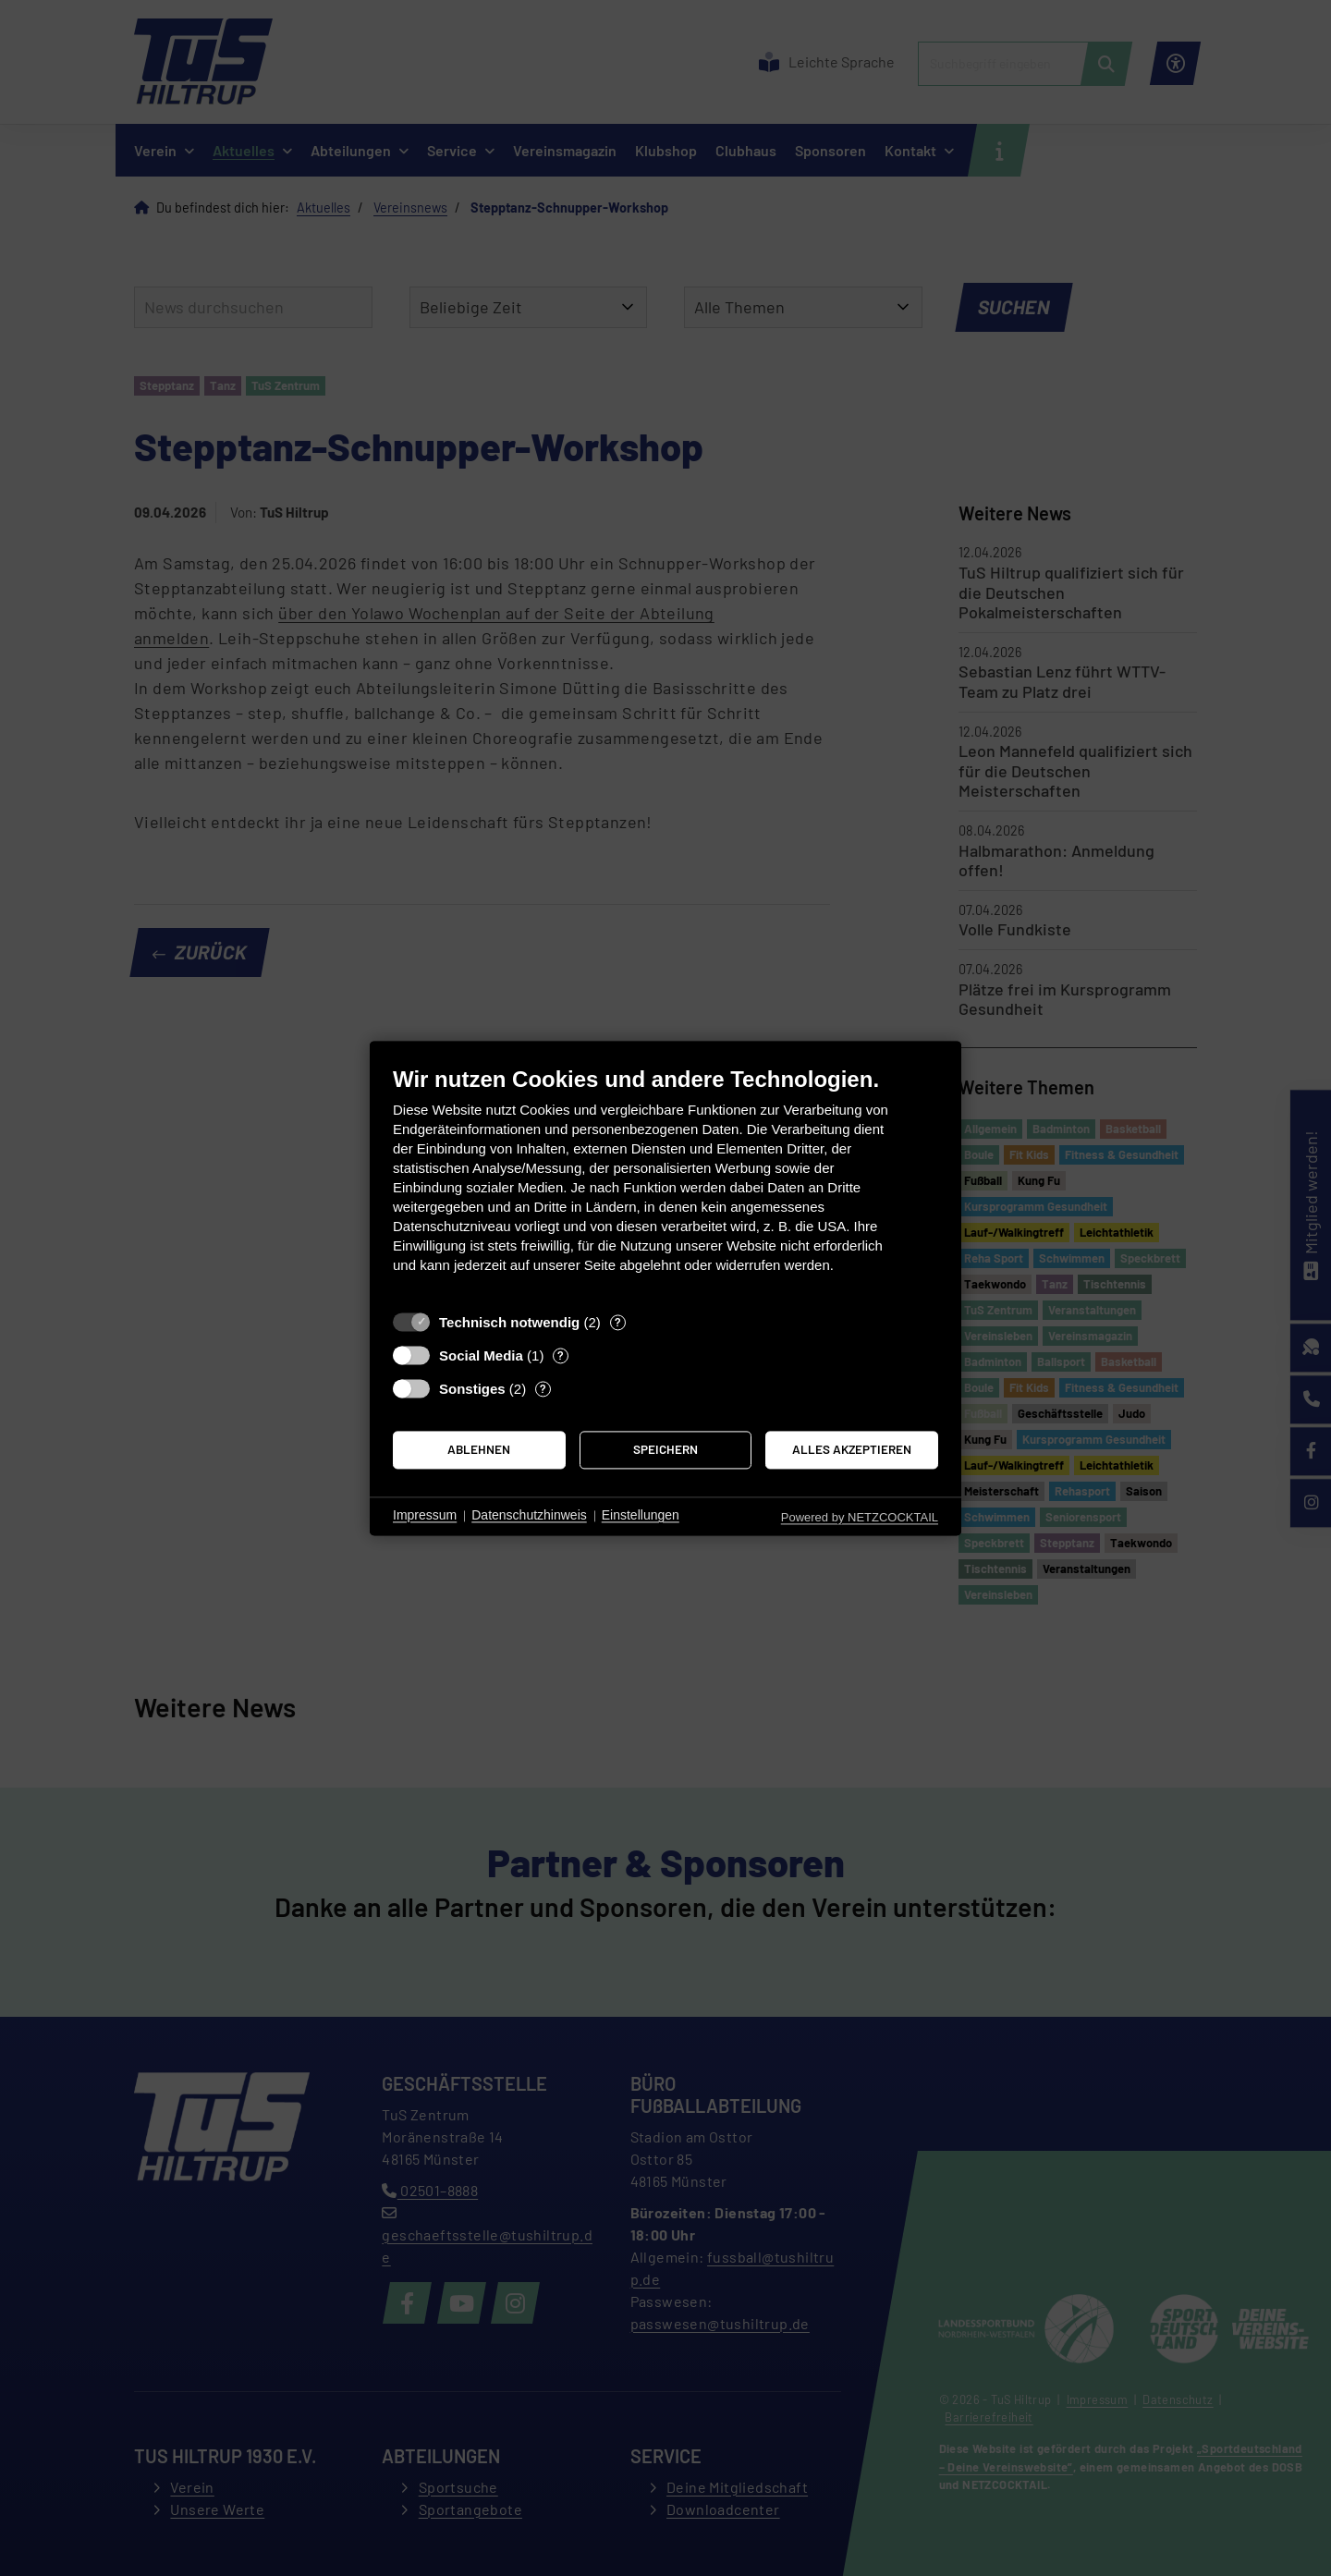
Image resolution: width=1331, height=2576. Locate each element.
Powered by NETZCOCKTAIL (859, 1517)
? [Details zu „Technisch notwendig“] (618, 1321)
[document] (665, 1183)
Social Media (481, 1355)
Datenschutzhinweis (529, 1515)
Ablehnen (478, 1450)
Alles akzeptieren (851, 1450)
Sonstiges (472, 1389)
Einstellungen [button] (640, 1515)
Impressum (425, 1515)
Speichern (665, 1450)
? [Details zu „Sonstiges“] (543, 1388)
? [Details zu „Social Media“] (560, 1355)
